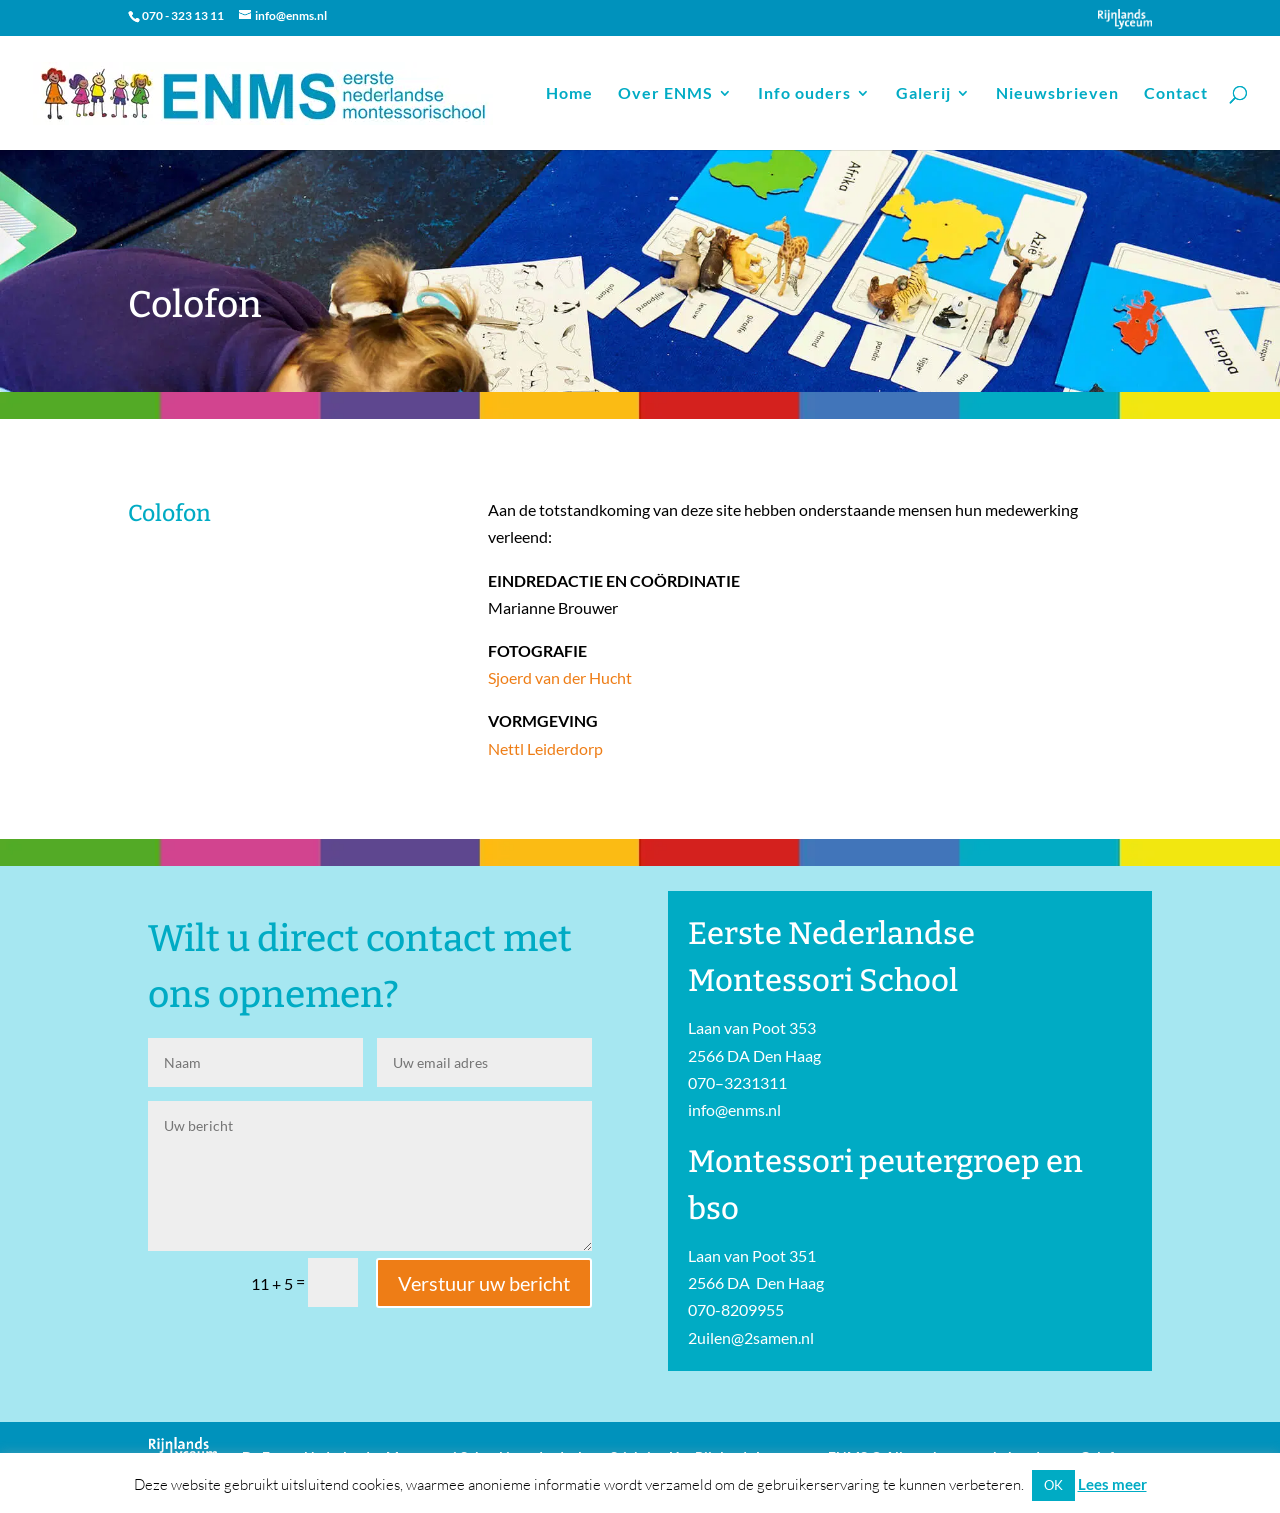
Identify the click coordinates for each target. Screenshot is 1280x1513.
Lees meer (1112, 1484)
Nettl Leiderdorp (545, 748)
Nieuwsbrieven (1057, 94)
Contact (1176, 94)
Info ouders (804, 94)
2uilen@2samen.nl (751, 1337)
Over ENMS (665, 94)
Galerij (923, 94)
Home (569, 94)
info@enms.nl (734, 1109)
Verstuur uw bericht (484, 1283)
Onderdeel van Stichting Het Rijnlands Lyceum (1125, 19)
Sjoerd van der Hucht (560, 677)
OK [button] (1053, 1485)
